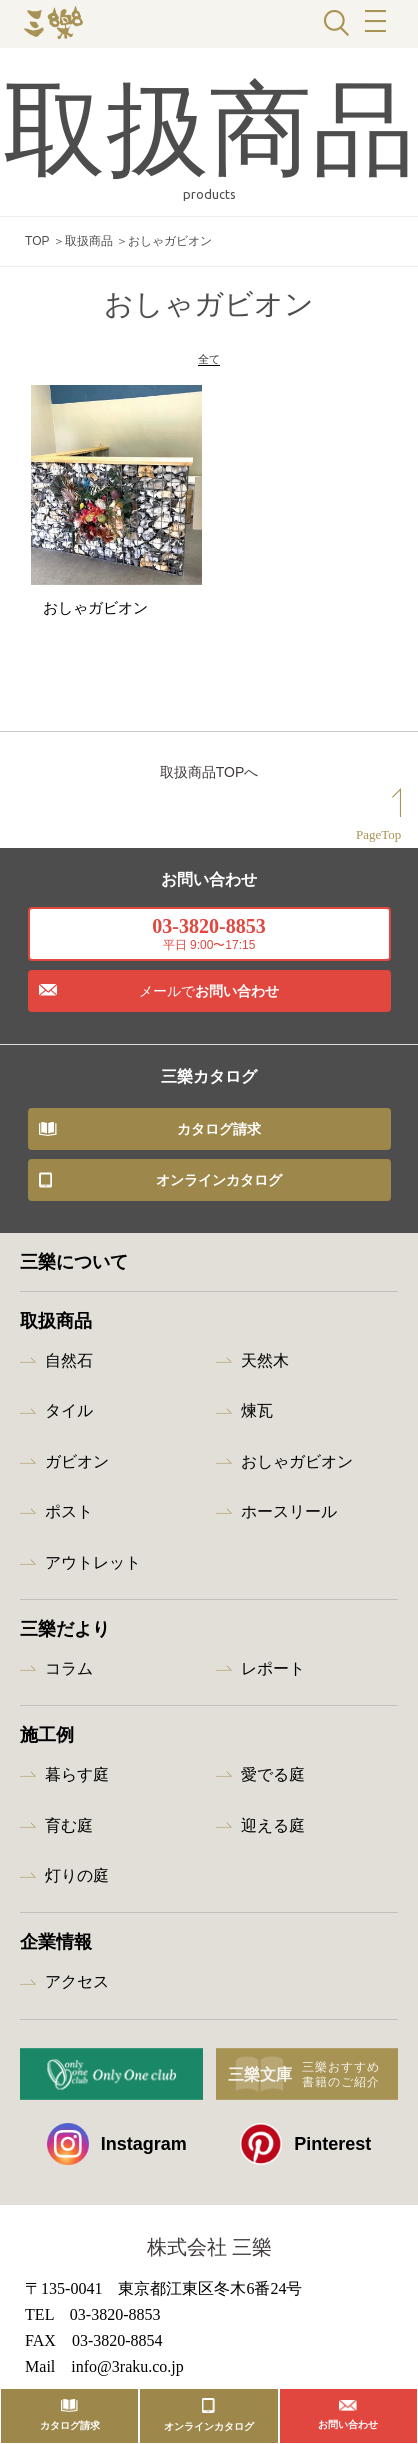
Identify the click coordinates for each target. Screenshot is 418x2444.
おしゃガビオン (297, 1470)
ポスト (69, 1520)
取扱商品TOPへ (209, 782)
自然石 (69, 1369)
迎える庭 (273, 1834)
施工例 (47, 1745)
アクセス (77, 1991)
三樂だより (65, 1638)
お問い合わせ (209, 1000)
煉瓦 (257, 1420)
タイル (69, 1420)
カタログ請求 (219, 1138)
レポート (273, 1677)
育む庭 (69, 1834)
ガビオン (77, 1470)
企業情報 (56, 1952)
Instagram (117, 2154)
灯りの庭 (77, 1884)
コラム (69, 1677)
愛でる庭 (273, 1784)
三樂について (74, 1271)
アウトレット (93, 1571)
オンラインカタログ (219, 1189)
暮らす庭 (77, 1784)
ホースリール (289, 1520)
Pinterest (305, 2154)
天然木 (265, 1369)
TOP (37, 241)
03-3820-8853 (208, 942)
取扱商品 (89, 241)
